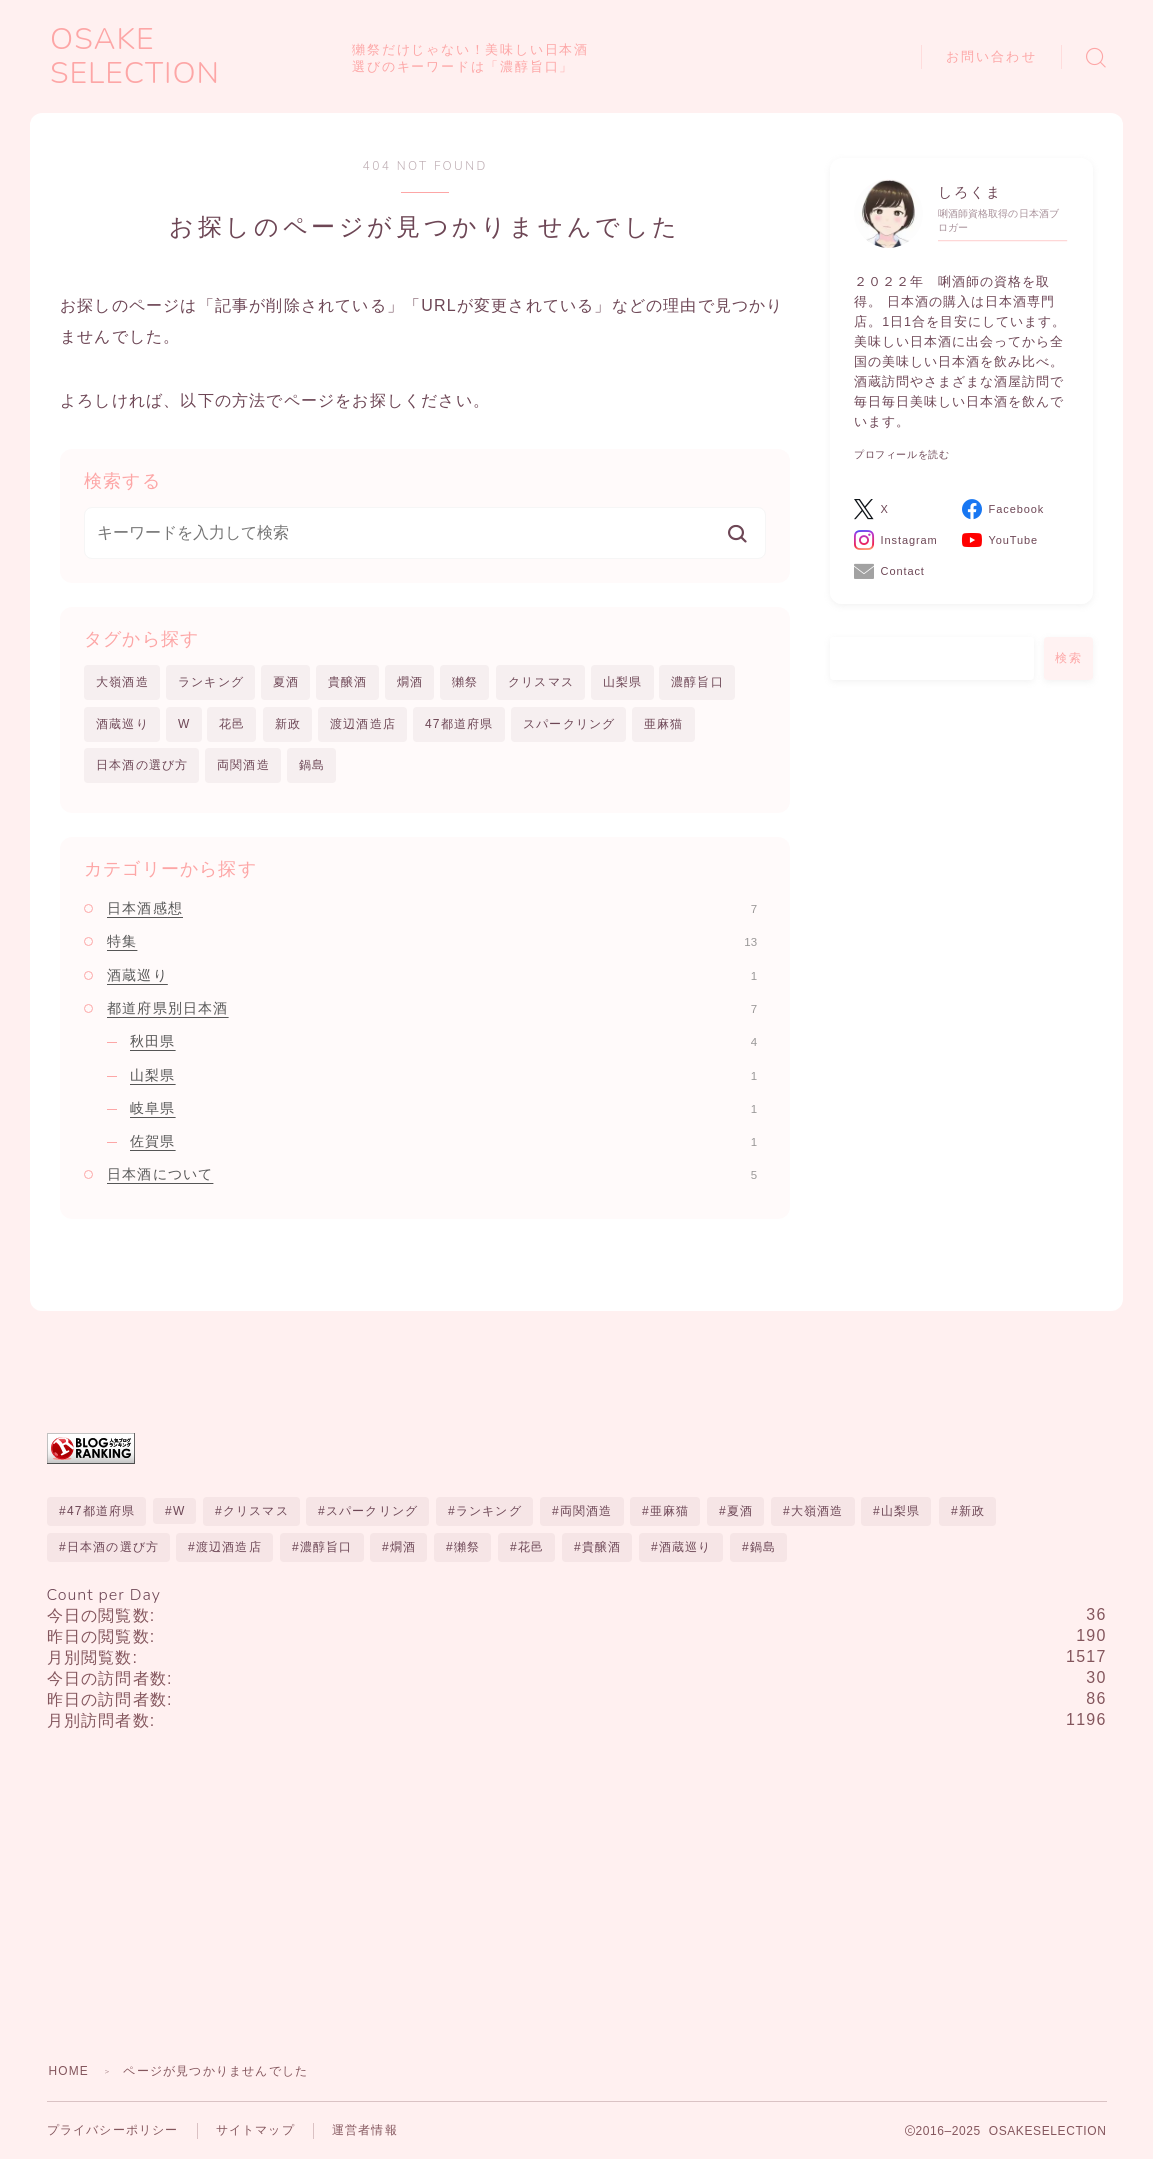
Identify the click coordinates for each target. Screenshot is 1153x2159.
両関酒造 (243, 765)
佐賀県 (443, 1142)
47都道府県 (459, 724)
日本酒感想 (432, 909)
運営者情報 (365, 2132)
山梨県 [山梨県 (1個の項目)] (901, 1512)
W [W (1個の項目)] (178, 1512)
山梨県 (623, 682)
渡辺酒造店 (363, 724)
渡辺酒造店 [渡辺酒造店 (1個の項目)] (229, 1548)
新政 (288, 724)
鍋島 (312, 765)
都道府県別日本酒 (432, 1008)
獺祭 (465, 682)
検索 (1068, 658)
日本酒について (432, 1175)
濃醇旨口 (697, 682)
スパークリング (569, 724)
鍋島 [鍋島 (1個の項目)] (762, 1548)
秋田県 (443, 1042)
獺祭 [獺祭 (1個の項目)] (467, 1548)
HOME (69, 2072)
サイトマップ (255, 2132)
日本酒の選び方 (142, 765)
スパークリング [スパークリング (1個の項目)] (372, 1512)
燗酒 (410, 682)
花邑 (232, 724)
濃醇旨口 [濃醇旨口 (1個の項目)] (326, 1548)
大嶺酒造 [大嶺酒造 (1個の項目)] (817, 1512)
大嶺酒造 (122, 682)
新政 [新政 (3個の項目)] (971, 1512)
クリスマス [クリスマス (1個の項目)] (256, 1512)
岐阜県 (443, 1108)
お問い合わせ (991, 57)
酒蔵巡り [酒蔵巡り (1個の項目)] (685, 1548)
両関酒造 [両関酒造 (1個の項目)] (586, 1512)
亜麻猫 (664, 724)
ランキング (211, 682)
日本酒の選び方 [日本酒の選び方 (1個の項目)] (112, 1548)
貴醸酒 (348, 682)
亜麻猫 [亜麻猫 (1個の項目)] (670, 1512)
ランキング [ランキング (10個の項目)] (489, 1512)
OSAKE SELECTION (194, 57)
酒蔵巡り (122, 724)
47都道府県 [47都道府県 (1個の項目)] (100, 1512)
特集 (432, 942)
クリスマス (541, 682)
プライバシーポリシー (113, 2132)
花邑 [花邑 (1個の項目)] (531, 1548)
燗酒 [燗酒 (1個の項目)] (403, 1548)
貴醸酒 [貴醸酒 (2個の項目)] (602, 1548)
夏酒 (286, 682)
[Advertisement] (577, 1888)
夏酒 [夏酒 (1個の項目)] (740, 1512)
